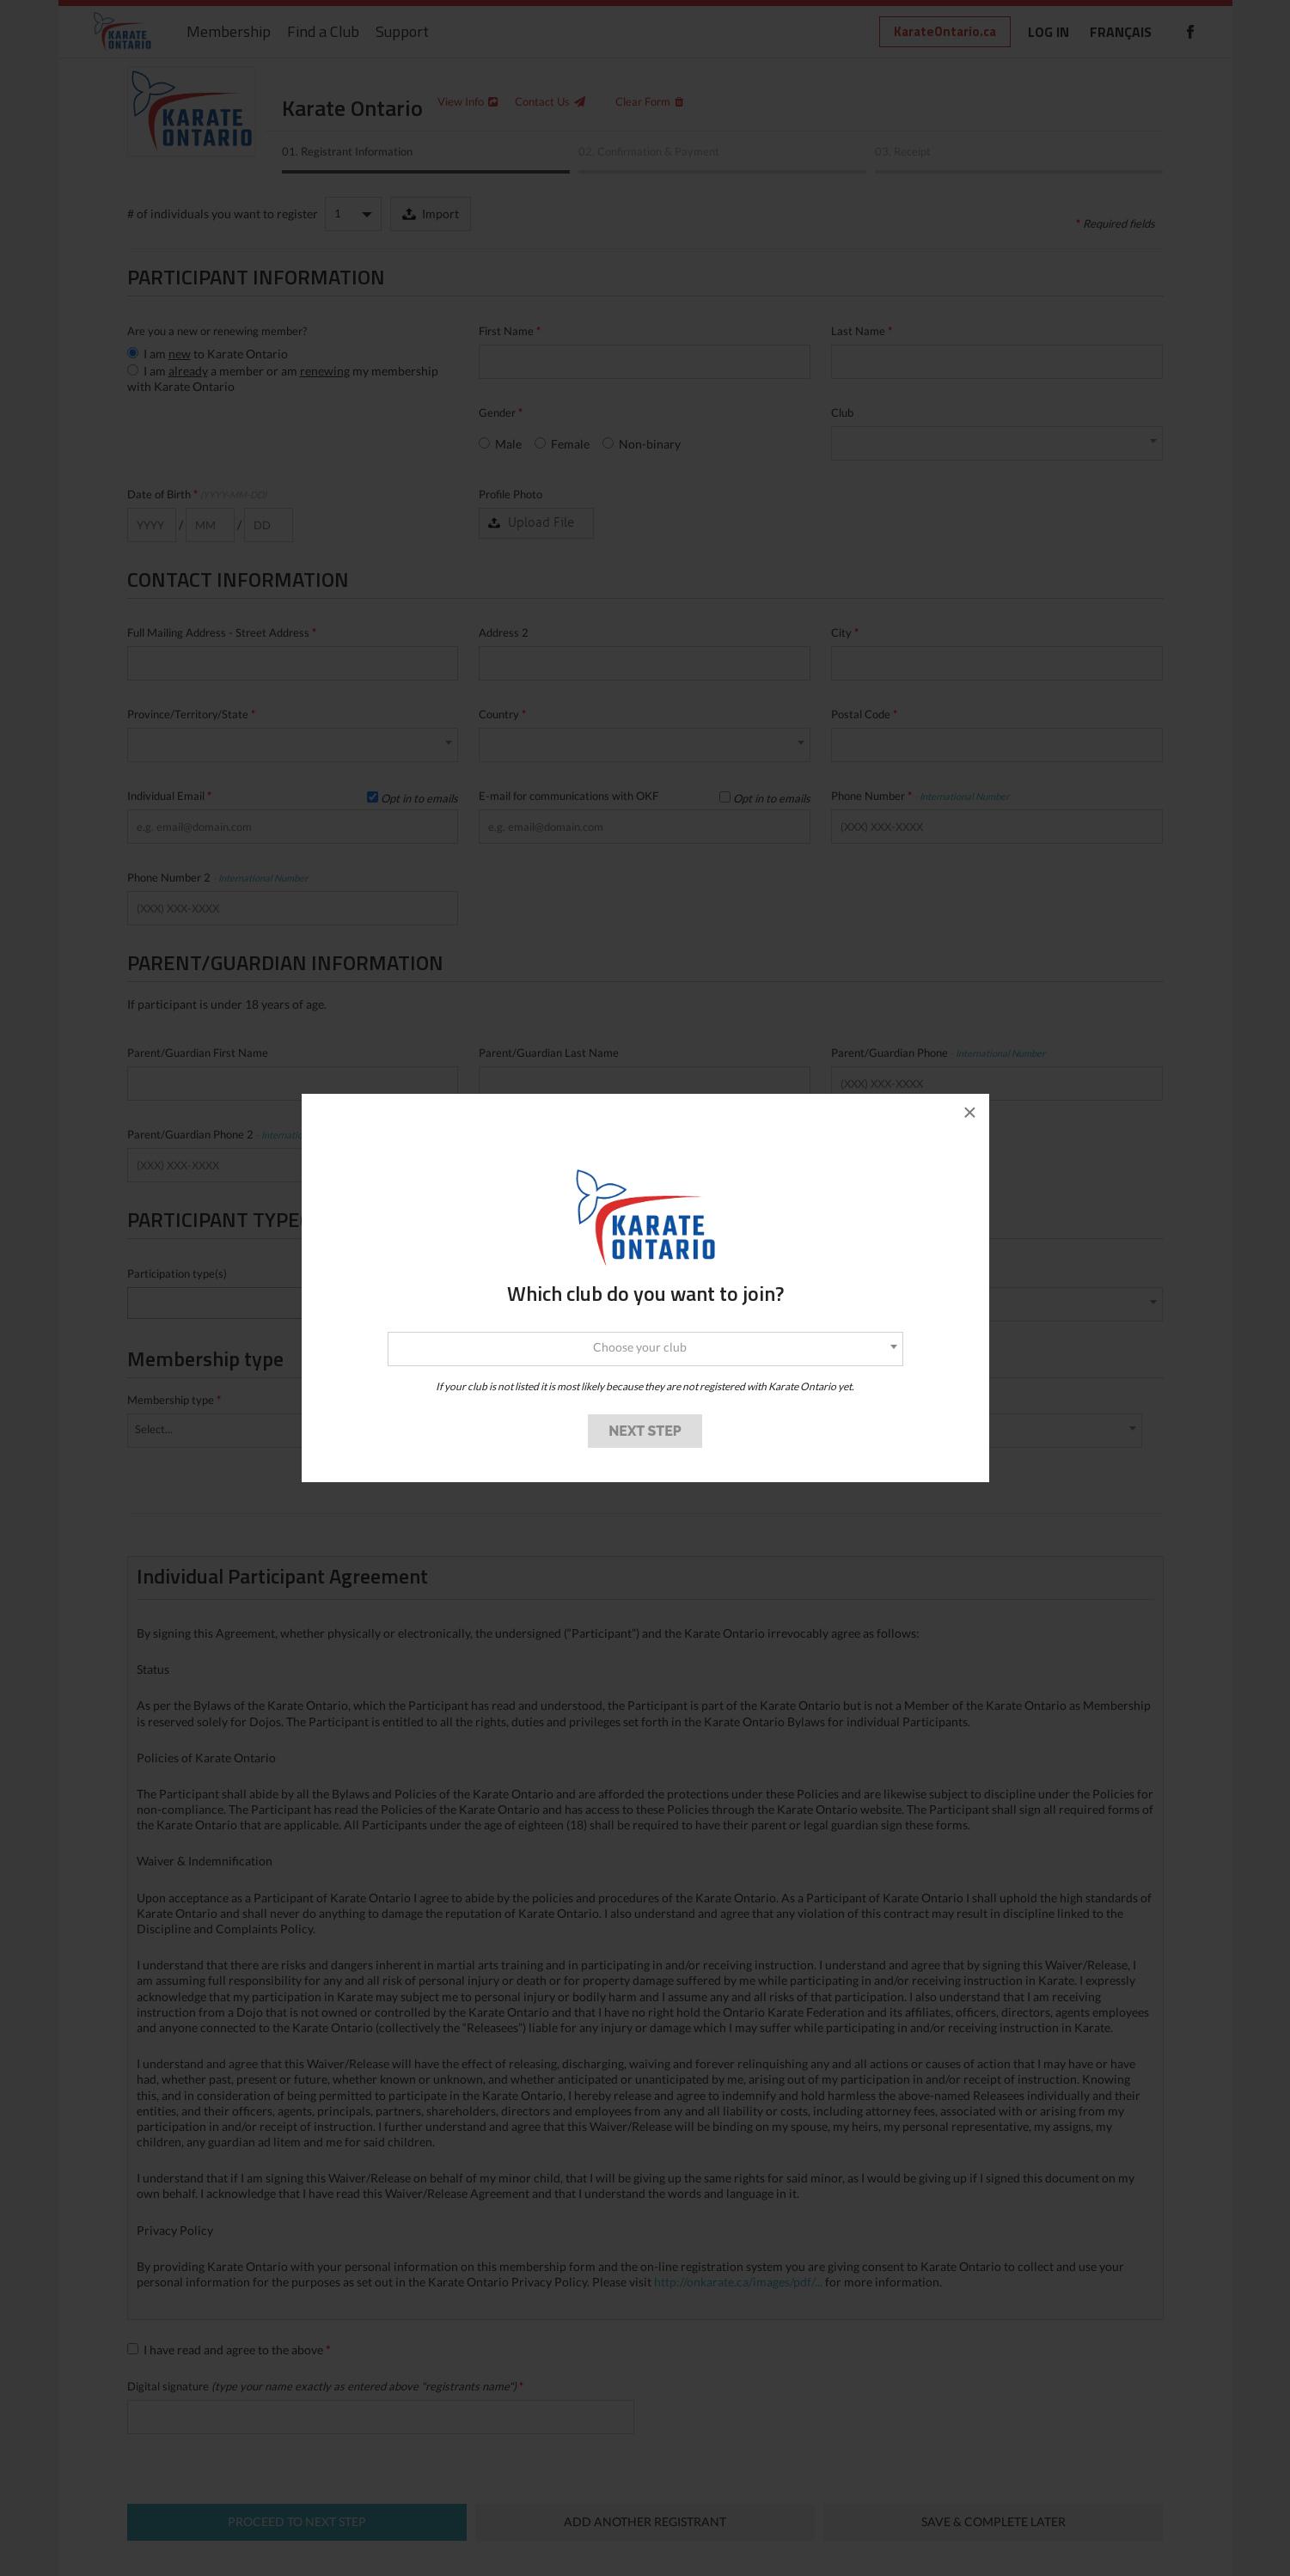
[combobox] (645, 1349)
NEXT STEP (645, 1431)
